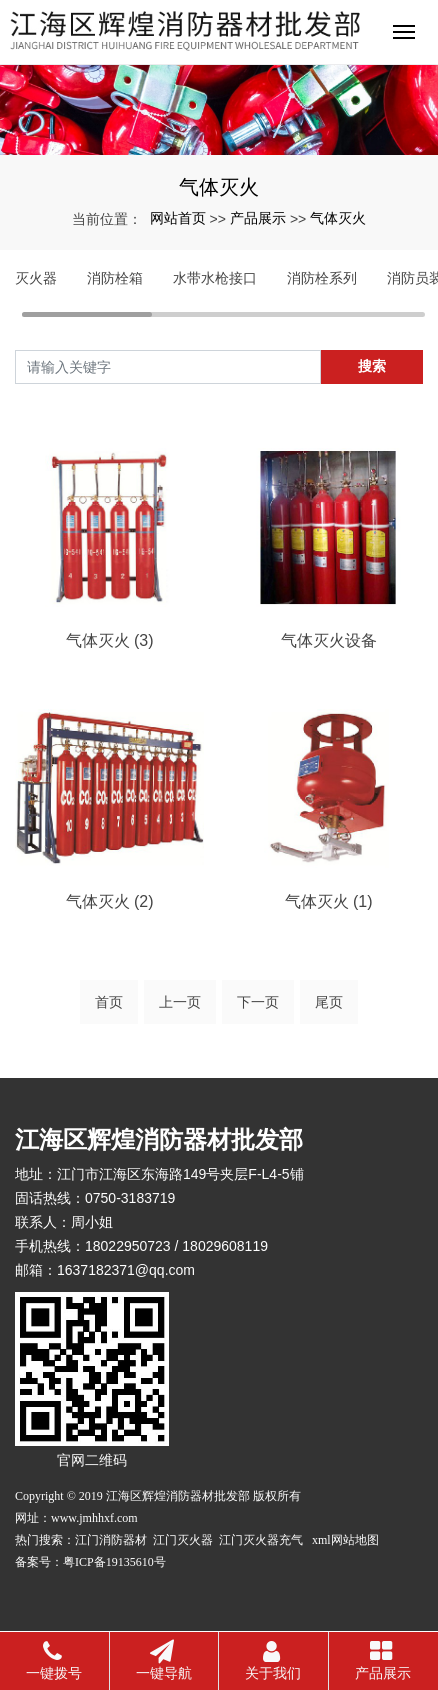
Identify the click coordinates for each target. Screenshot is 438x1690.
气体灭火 (338, 218)
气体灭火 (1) (329, 901)
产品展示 (258, 218)
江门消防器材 (112, 1540)
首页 (109, 1002)
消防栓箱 (115, 278)
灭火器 (36, 278)
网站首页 (178, 218)
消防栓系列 (322, 278)
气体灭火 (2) (110, 901)
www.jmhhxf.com (94, 1518)
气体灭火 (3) (110, 640)
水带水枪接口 (215, 278)
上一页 (180, 1002)
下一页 (258, 1002)
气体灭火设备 (329, 640)
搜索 (372, 366)
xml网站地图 (345, 1540)
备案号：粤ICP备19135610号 (90, 1562)
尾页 (329, 1002)
